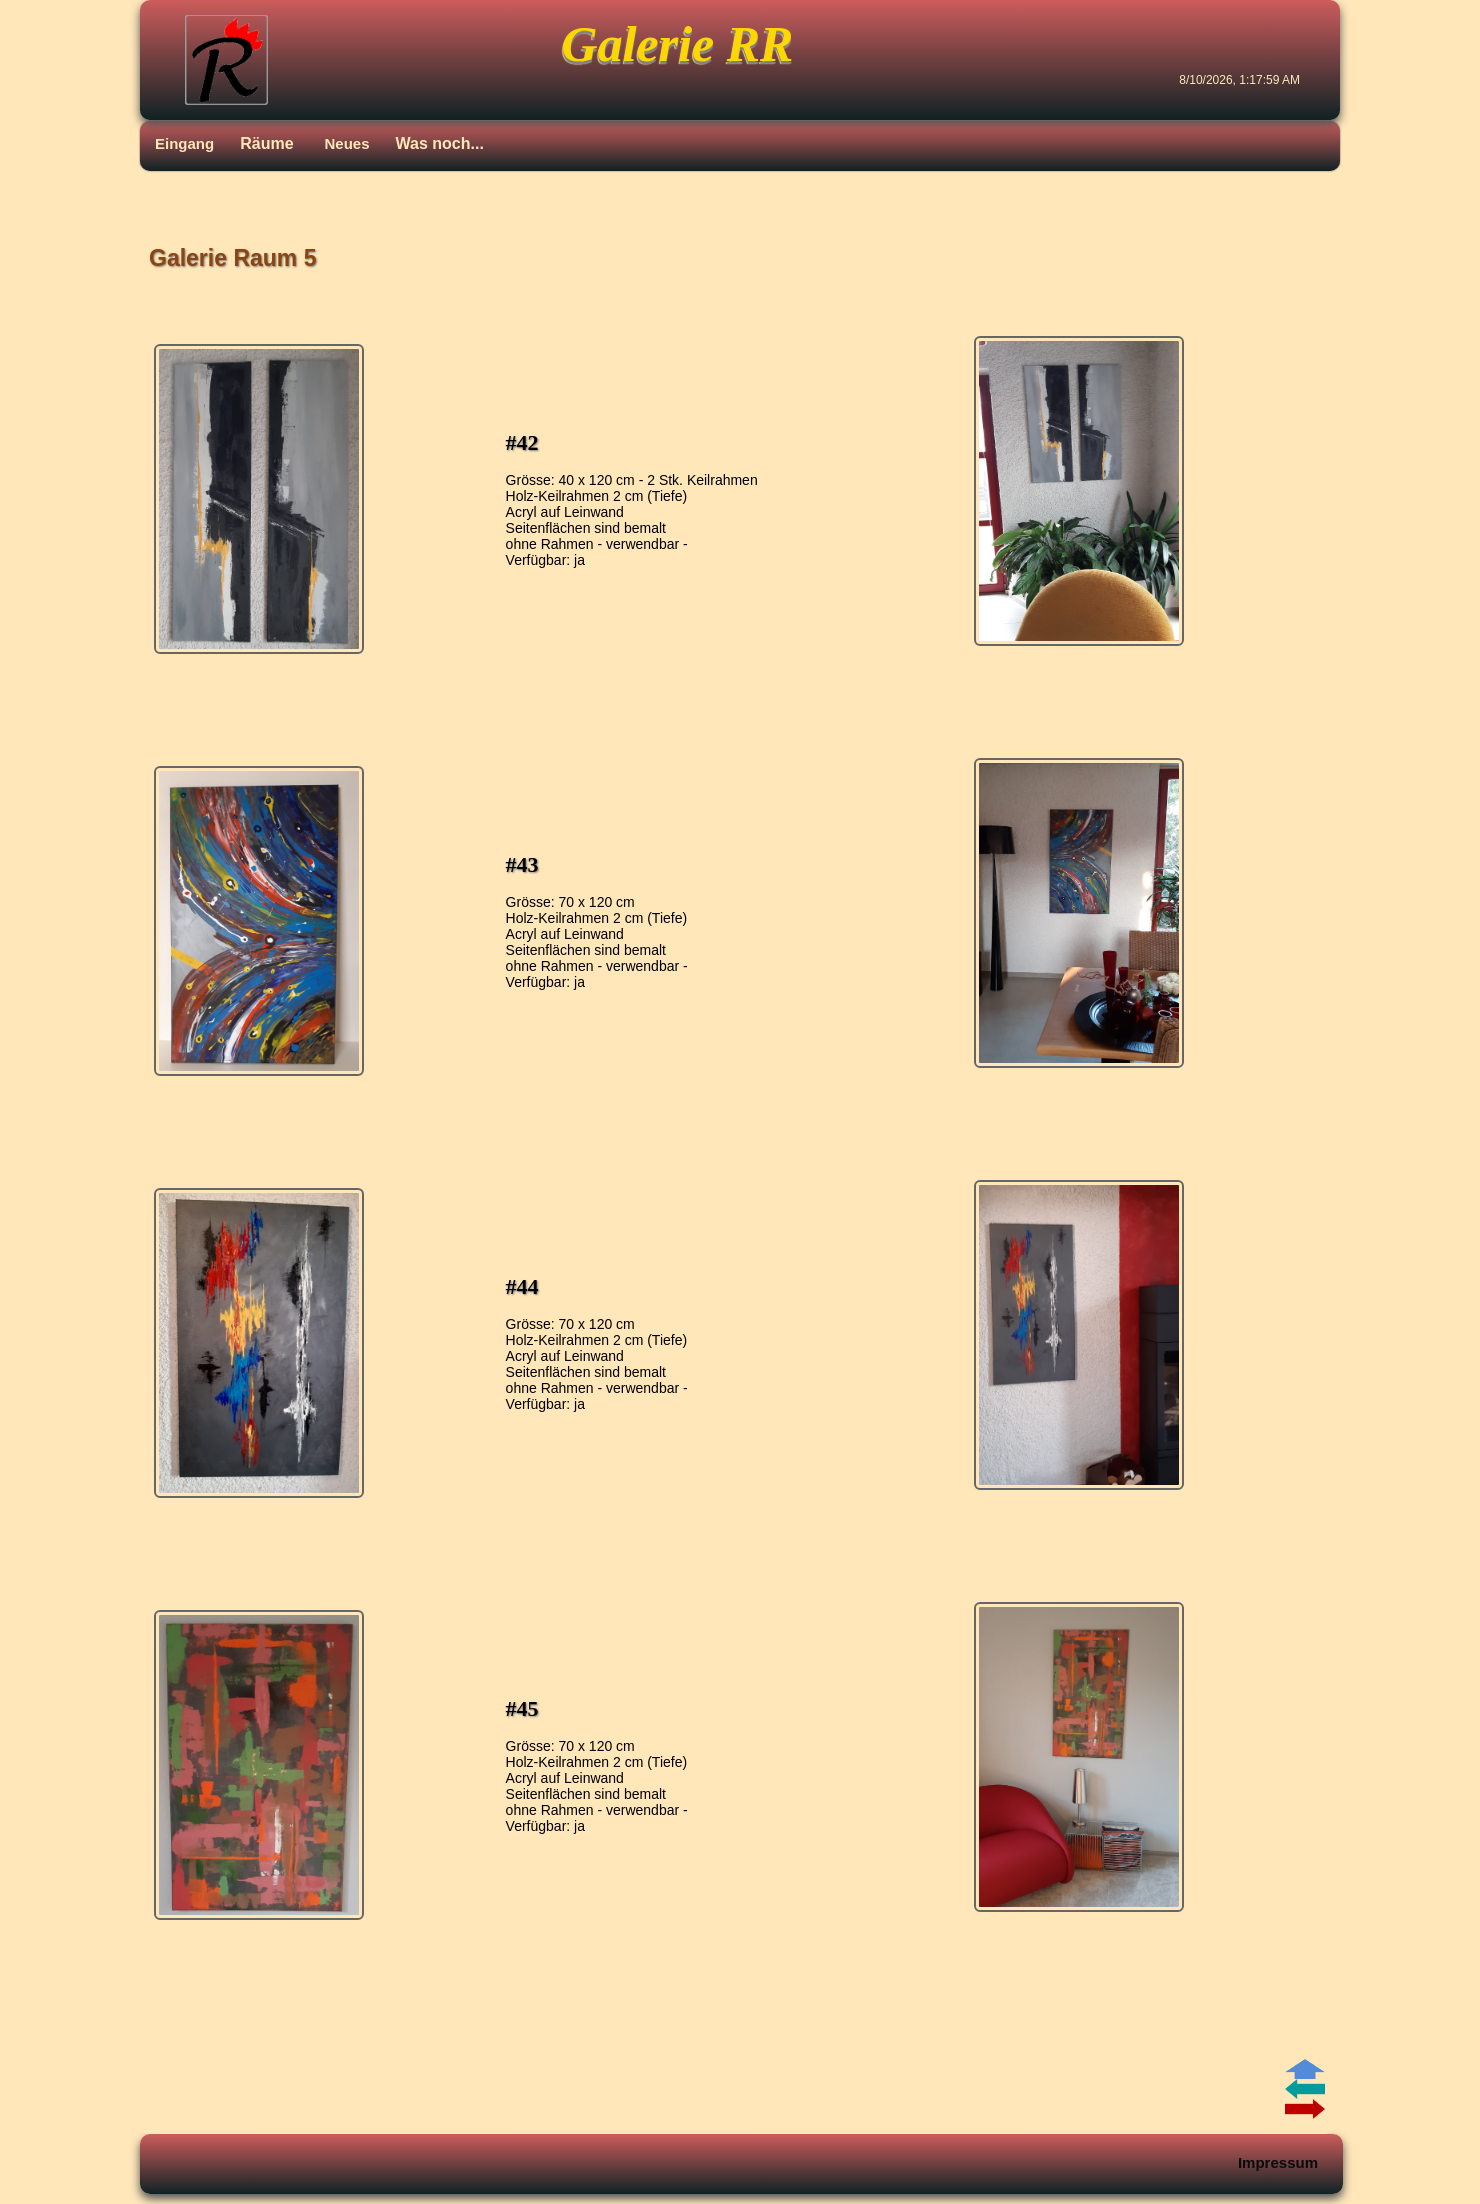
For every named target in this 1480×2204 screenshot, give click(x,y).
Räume (266, 143)
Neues (347, 143)
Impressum (1278, 2162)
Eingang (184, 143)
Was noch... (440, 143)
